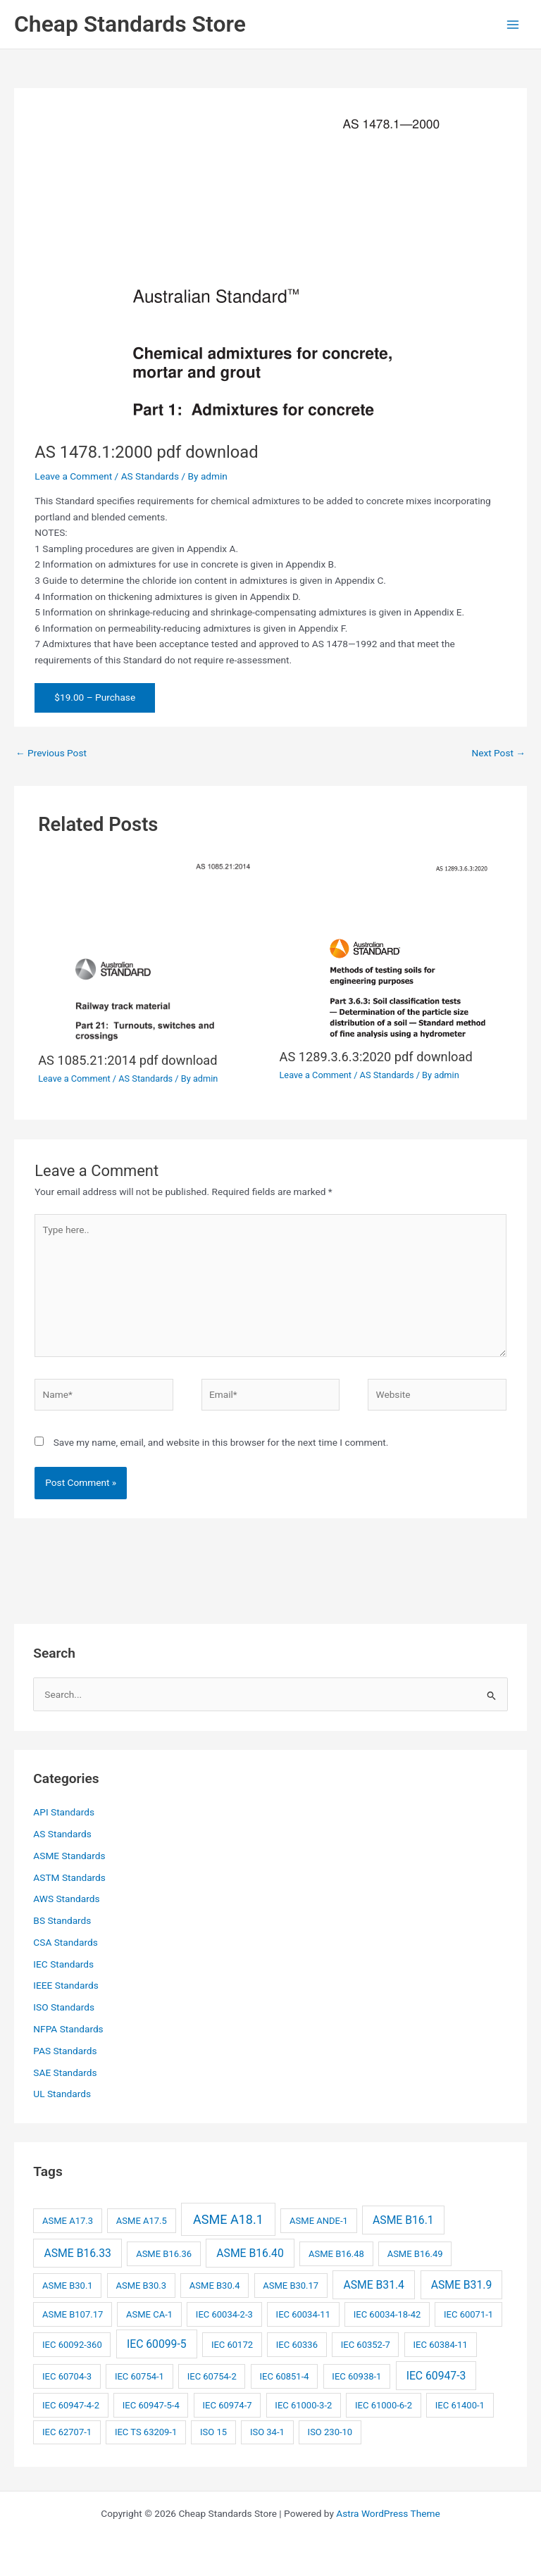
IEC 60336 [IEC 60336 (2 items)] (297, 2344)
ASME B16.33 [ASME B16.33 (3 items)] (77, 2253)
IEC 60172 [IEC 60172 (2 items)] (232, 2344)
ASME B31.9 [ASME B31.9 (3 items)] (461, 2284)
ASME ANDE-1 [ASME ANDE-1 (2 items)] (319, 2220)
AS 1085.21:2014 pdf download (127, 1060)
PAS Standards (65, 2050)
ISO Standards (63, 2007)
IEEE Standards (65, 1985)
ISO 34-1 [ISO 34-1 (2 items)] (267, 2432)
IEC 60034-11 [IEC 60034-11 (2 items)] (303, 2314)
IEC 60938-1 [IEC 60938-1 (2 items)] (356, 2376)
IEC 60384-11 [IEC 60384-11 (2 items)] (440, 2344)
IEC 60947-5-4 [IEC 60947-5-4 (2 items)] (151, 2405)
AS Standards (150, 476)
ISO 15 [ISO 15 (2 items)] (213, 2432)
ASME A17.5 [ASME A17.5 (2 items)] (141, 2220)
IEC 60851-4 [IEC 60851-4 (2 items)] (284, 2376)
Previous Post (51, 752)
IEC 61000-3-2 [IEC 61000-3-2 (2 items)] (303, 2405)
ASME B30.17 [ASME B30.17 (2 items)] (290, 2285)
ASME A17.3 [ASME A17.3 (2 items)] (67, 2220)
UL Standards (62, 2093)
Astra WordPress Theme (388, 2513)
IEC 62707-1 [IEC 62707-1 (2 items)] (67, 2432)
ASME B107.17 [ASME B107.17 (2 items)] (72, 2314)
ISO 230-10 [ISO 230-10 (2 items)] (330, 2432)
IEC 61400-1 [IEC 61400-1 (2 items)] (460, 2405)
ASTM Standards (69, 1877)
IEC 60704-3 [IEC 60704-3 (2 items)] (67, 2376)
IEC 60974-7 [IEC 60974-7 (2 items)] (227, 2405)
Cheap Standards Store (130, 24)
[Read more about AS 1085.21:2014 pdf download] (149, 949)
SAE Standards (65, 2072)
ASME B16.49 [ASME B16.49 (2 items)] (415, 2254)
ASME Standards (69, 1855)
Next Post (498, 752)
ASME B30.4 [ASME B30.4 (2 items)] (214, 2285)
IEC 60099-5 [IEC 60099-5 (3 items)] (157, 2344)
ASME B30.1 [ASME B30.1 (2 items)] (67, 2285)
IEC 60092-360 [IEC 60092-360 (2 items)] (72, 2344)
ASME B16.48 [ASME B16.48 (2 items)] (336, 2254)
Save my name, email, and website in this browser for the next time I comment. (221, 1442)
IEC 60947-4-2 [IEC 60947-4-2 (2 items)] (70, 2405)
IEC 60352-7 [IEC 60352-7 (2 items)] (365, 2344)
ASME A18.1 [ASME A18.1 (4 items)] (228, 2219)
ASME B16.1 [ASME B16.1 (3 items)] (403, 2220)
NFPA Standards (68, 2028)
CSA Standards (65, 1942)
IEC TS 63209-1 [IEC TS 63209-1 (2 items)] (146, 2432)
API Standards (63, 1812)
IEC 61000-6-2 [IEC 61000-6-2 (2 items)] (383, 2405)
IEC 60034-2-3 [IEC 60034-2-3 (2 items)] (224, 2314)
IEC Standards (63, 1964)
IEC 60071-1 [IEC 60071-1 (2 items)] (468, 2314)
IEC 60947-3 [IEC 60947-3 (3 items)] (436, 2375)
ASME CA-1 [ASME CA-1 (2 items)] (149, 2314)
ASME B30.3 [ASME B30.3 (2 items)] (141, 2285)
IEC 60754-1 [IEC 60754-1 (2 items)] (139, 2376)
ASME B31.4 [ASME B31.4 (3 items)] (373, 2284)
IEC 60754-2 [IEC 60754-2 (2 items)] (212, 2376)
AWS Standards (66, 1898)
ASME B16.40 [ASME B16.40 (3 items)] (249, 2253)
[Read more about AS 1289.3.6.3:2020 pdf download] (391, 947)
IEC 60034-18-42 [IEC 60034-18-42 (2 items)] (387, 2314)
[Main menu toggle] (513, 24)
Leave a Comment (73, 476)
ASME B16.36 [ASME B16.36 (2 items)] (164, 2254)
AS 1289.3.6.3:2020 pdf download (376, 1056)
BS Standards (62, 1920)
